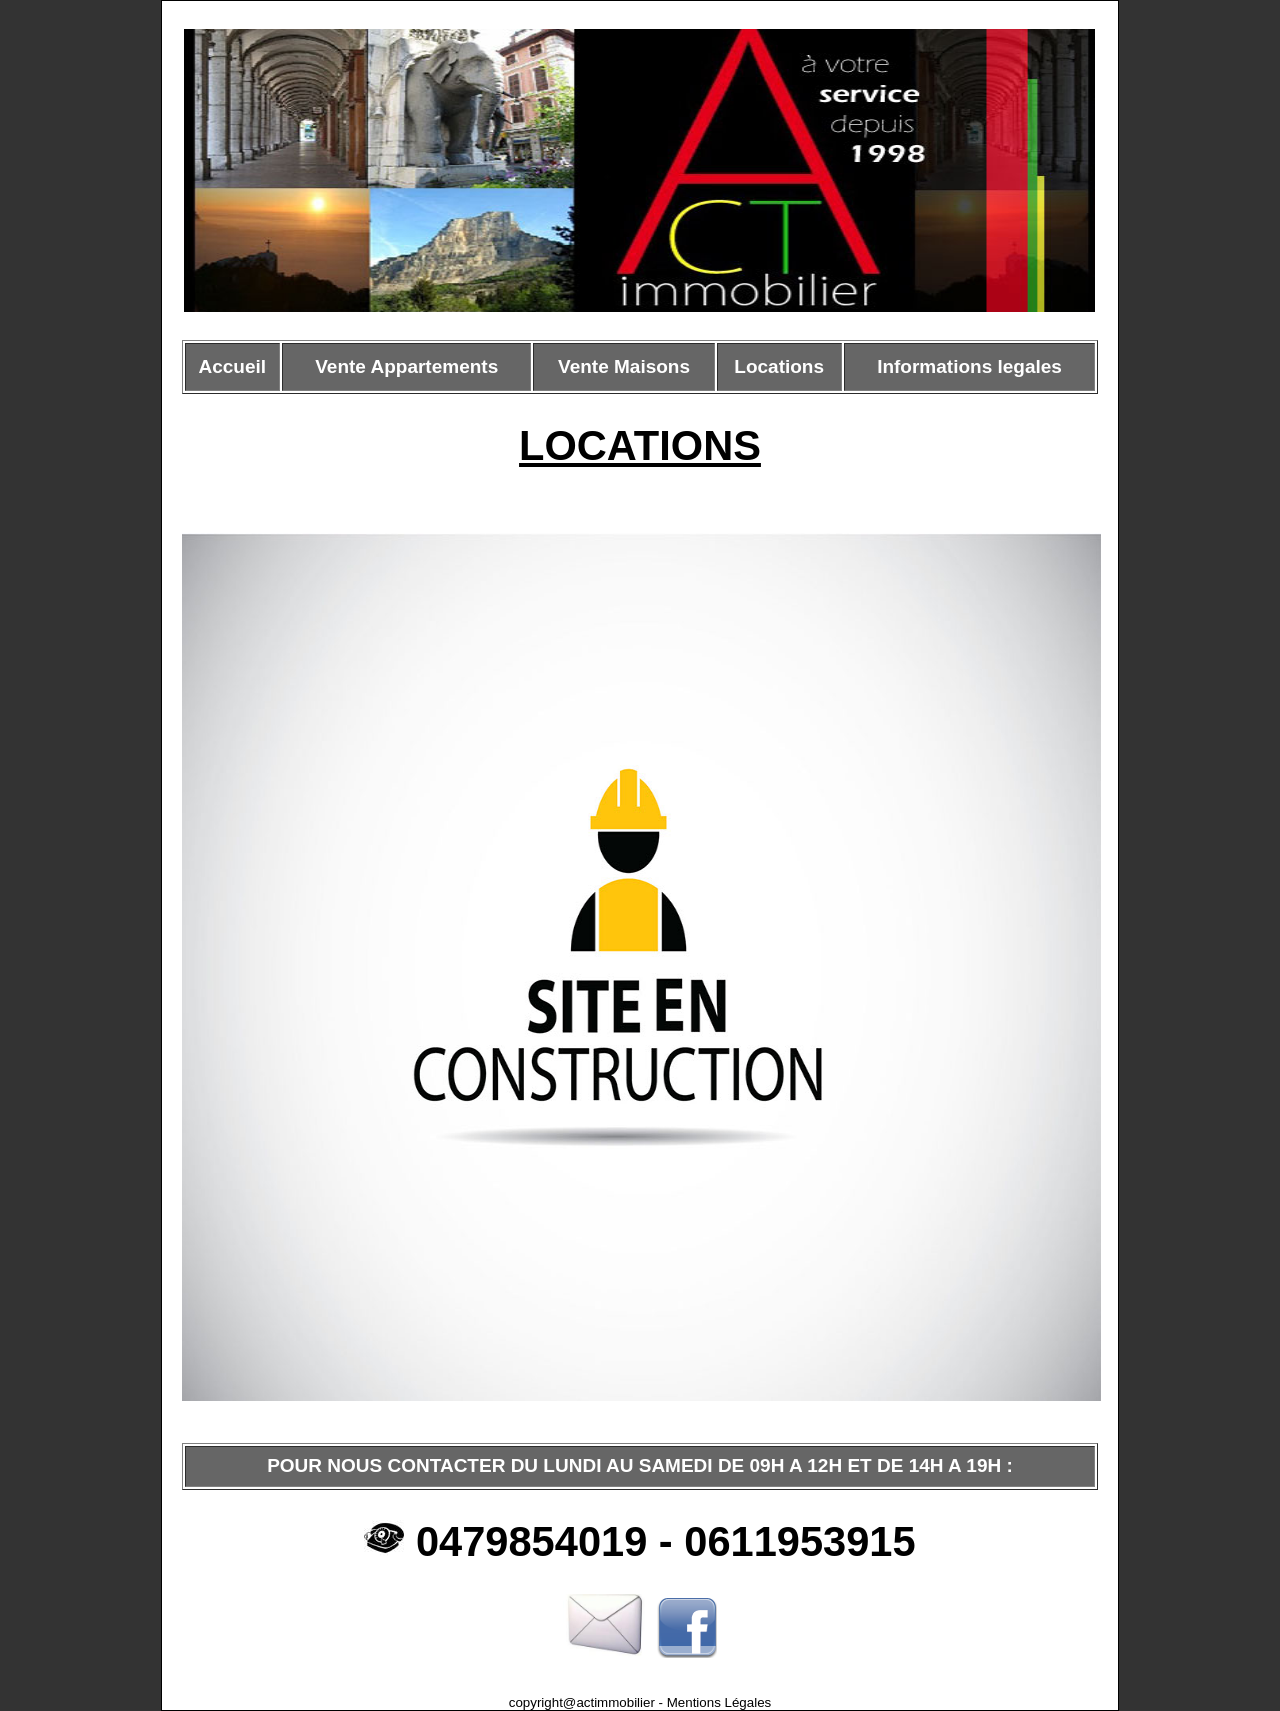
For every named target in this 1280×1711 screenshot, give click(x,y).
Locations (779, 366)
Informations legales (969, 366)
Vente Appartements (406, 366)
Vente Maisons (624, 366)
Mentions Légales (717, 1702)
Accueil (233, 366)
